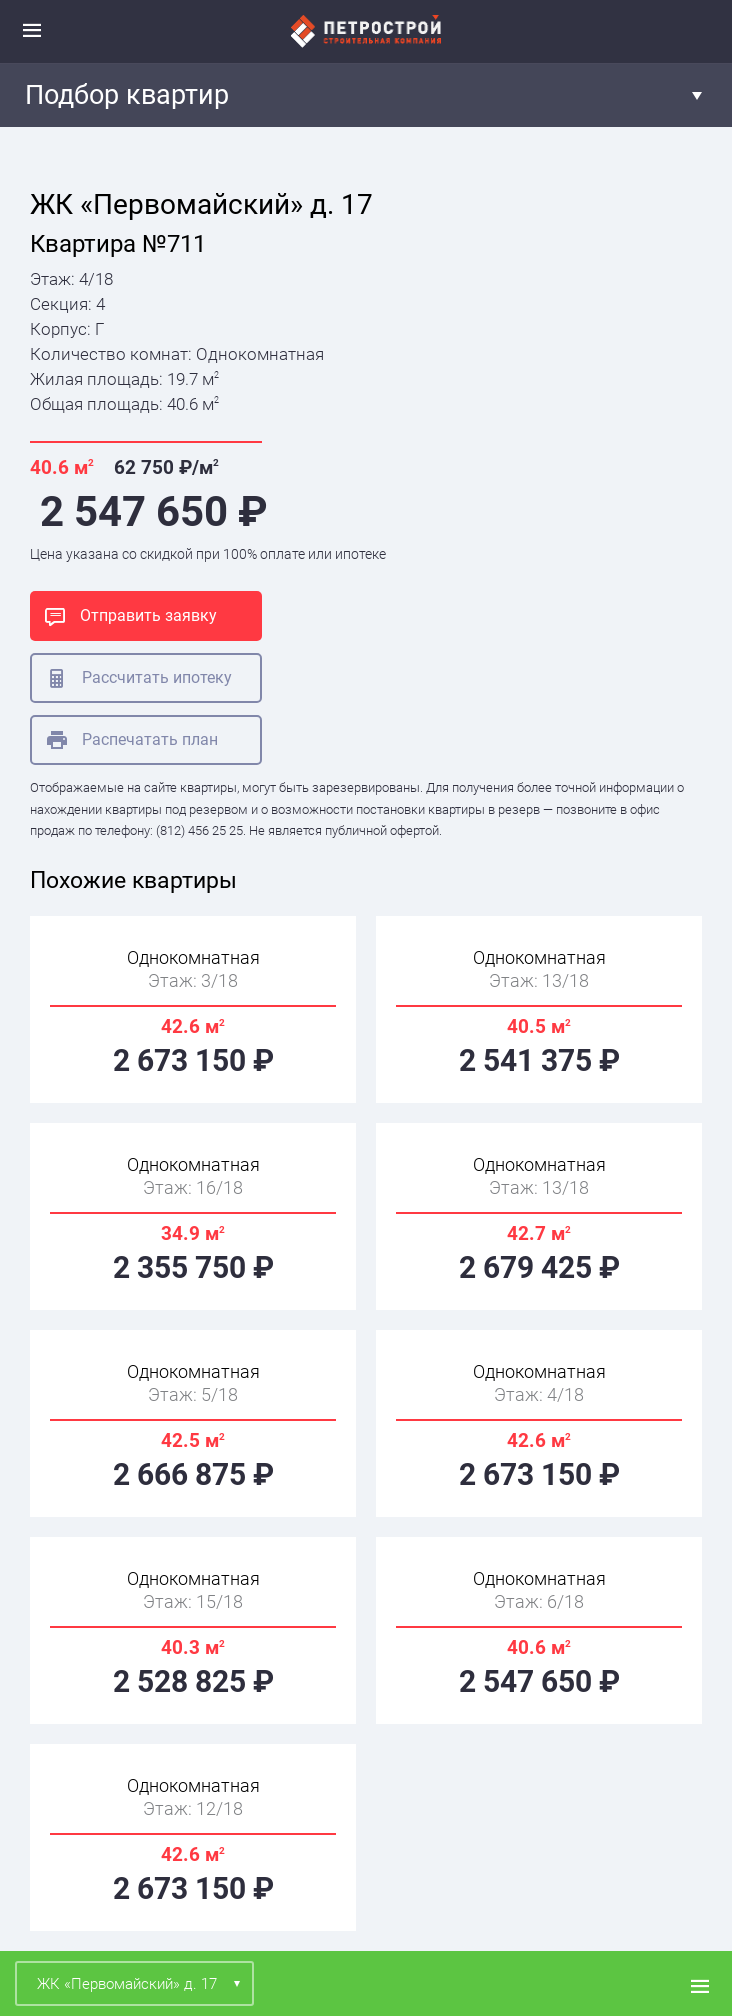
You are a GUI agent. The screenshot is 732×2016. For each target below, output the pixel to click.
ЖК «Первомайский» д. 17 (127, 1984)
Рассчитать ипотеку (139, 678)
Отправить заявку (131, 616)
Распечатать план (132, 740)
